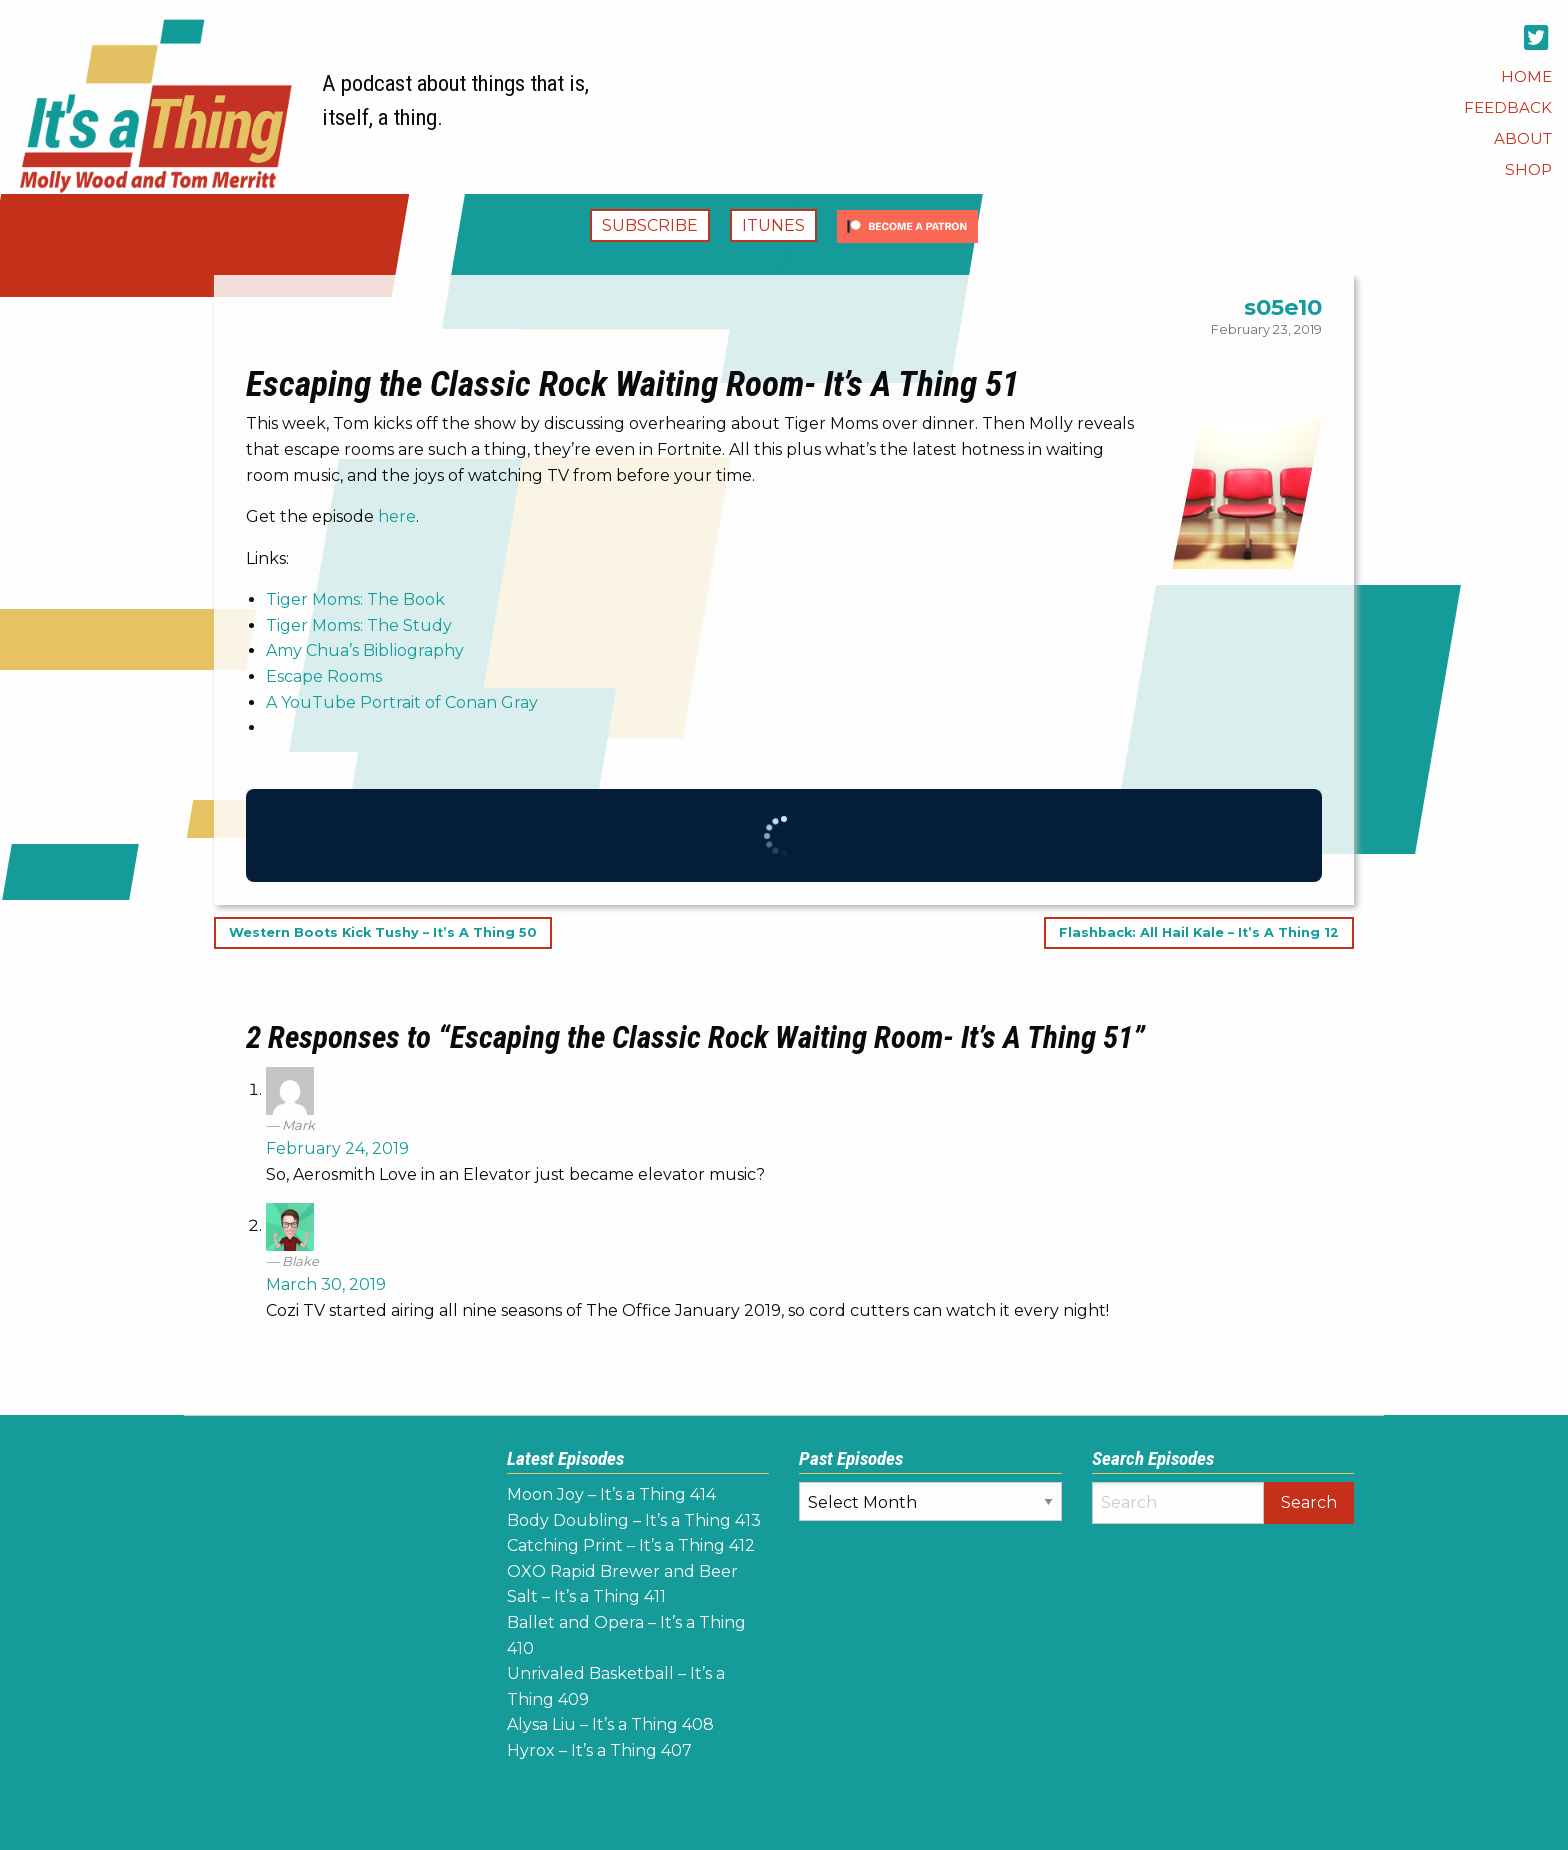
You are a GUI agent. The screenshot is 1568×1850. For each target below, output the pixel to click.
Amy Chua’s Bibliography (365, 650)
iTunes (773, 225)
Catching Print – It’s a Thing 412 (631, 1545)
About (1523, 138)
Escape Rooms (324, 676)
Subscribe (650, 225)
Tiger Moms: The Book (355, 599)
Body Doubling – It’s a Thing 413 (634, 1520)
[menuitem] (1526, 76)
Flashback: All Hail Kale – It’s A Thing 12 (1199, 933)
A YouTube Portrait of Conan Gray (402, 702)
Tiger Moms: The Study (359, 625)
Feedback (1508, 107)
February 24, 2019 (337, 1148)
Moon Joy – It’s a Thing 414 (611, 1494)
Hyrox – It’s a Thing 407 (599, 1750)
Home (1526, 76)
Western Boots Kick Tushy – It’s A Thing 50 (383, 933)
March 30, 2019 (326, 1284)
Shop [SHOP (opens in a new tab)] (1528, 169)
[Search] (1178, 1503)
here (397, 516)
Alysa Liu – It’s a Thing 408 (610, 1724)
